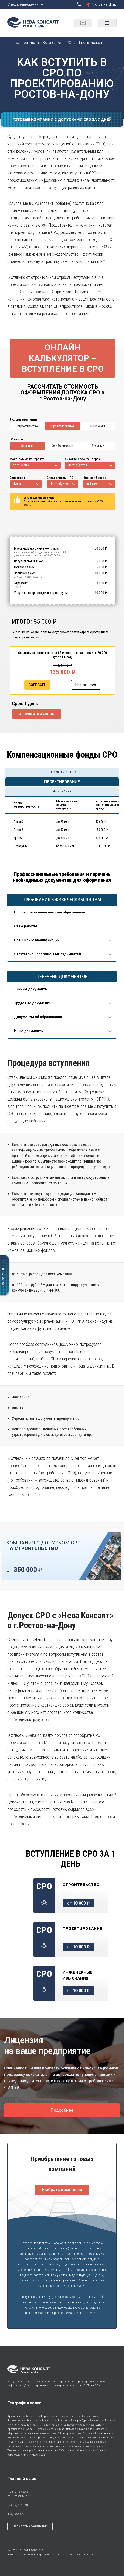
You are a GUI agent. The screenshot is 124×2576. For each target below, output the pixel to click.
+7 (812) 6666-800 (18, 2505)
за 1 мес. (92, 484)
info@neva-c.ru (15, 2514)
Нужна (17, 484)
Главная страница (21, 43)
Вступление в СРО (57, 43)
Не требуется (77, 465)
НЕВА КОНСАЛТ (20, 2550)
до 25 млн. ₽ (21, 465)
